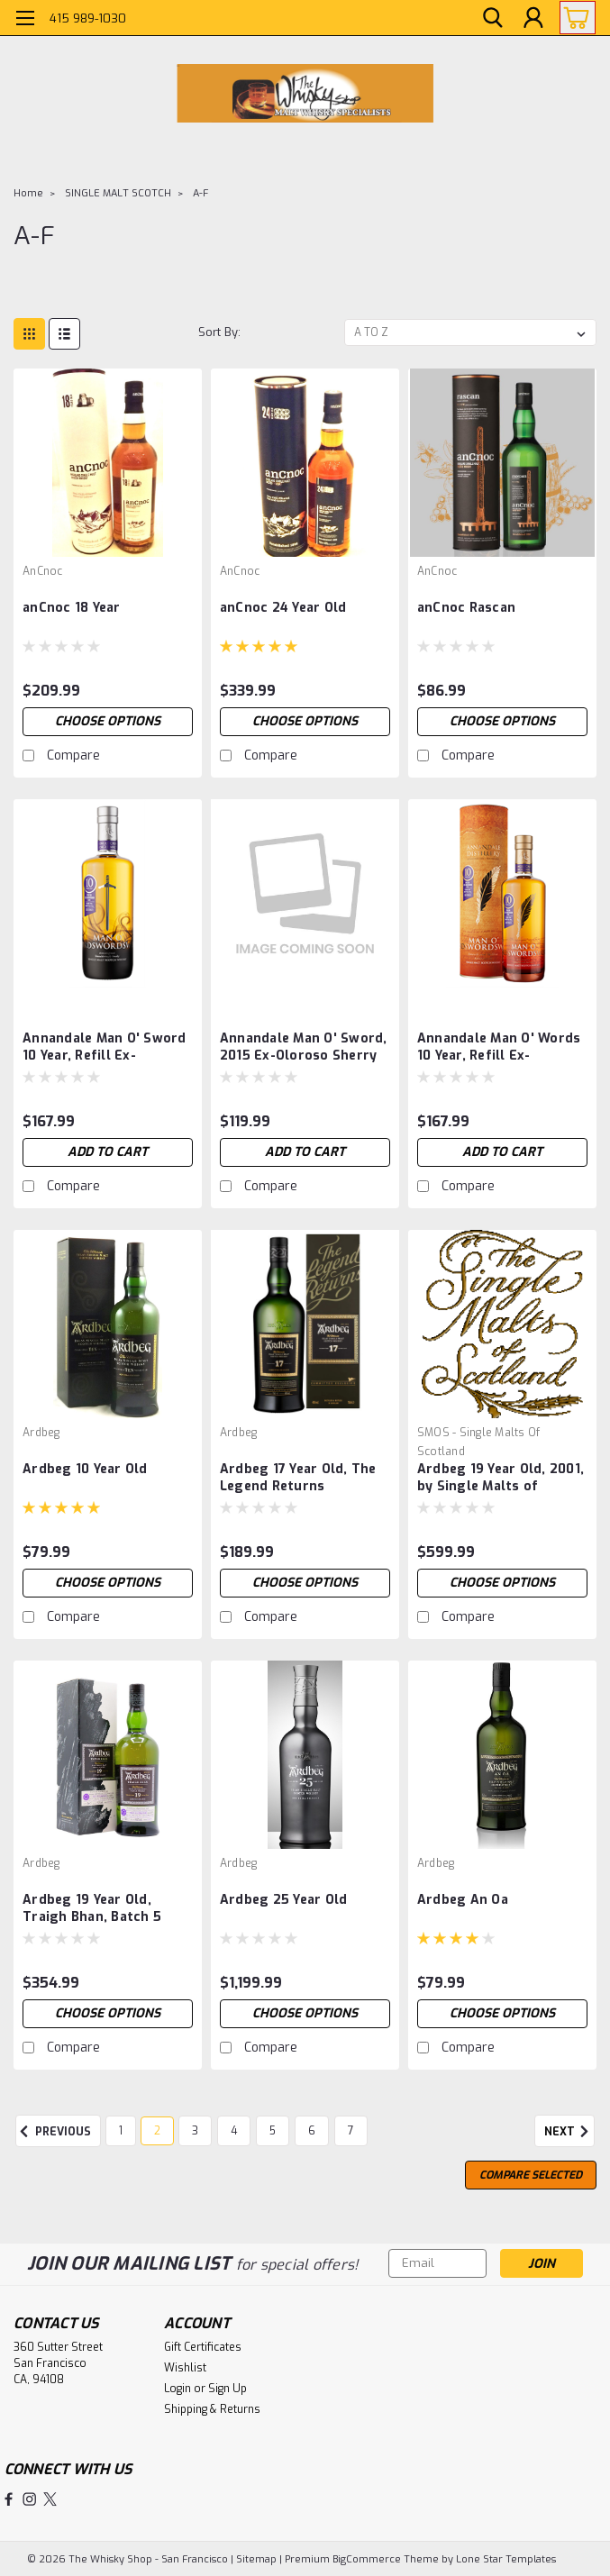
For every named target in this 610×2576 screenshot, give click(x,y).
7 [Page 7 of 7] (351, 2131)
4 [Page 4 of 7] (234, 2131)
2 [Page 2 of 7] (157, 2131)
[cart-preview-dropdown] (573, 17)
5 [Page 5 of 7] (272, 2131)
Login (177, 2388)
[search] (492, 18)
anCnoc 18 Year (72, 607)
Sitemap (256, 2558)
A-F (200, 193)
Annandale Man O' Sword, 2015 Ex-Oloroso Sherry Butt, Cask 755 (303, 1048)
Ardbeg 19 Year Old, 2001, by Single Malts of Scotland (500, 1479)
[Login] (533, 18)
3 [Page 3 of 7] (195, 2131)
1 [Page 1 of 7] (121, 2131)
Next (569, 2132)
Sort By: (219, 332)
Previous (53, 2132)
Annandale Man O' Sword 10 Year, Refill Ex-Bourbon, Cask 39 (105, 1048)
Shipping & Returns (212, 2409)
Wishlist (185, 2368)
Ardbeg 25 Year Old (284, 1899)
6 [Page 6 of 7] (311, 2131)
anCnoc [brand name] (43, 571)
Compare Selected (530, 2175)
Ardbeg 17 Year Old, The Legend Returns (298, 1478)
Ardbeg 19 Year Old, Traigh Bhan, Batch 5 (92, 1908)
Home (28, 193)
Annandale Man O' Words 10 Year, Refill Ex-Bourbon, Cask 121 (499, 1048)
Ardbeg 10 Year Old (85, 1469)
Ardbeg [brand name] (41, 1432)
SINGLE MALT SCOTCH (118, 193)
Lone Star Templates (506, 2558)
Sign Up (227, 2388)
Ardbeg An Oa (462, 1899)
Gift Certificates (202, 2347)
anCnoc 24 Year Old (283, 607)
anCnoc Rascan (466, 607)
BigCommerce (366, 2558)
